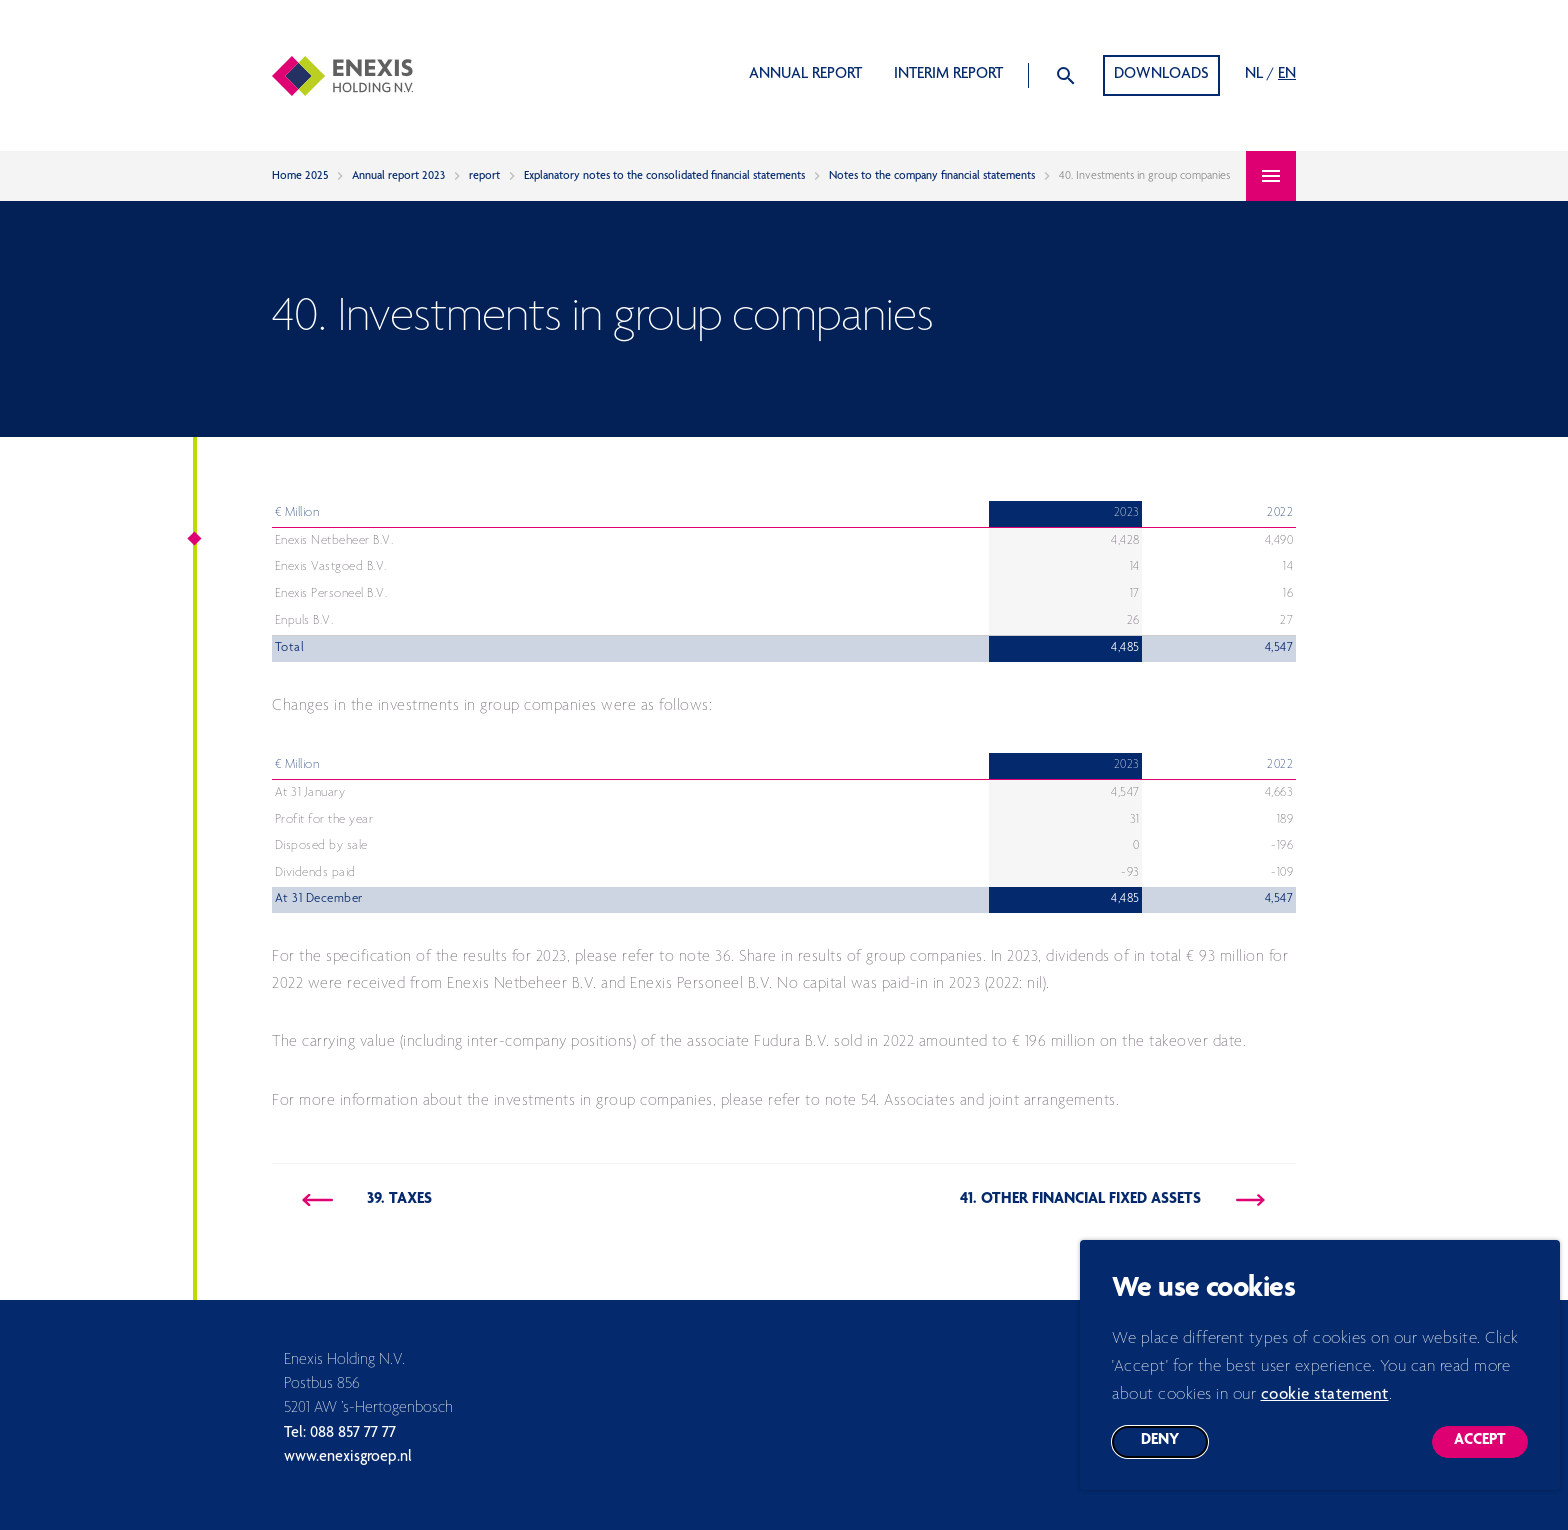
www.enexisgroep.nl (348, 1458)
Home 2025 (300, 176)
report (484, 176)
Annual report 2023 (398, 176)
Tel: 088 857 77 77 (340, 1434)
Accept (1491, 1459)
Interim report (948, 75)
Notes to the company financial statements (932, 176)
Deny (1174, 1459)
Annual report (805, 75)
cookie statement (1325, 1408)
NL (1254, 75)
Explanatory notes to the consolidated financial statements (664, 176)
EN (1287, 75)
